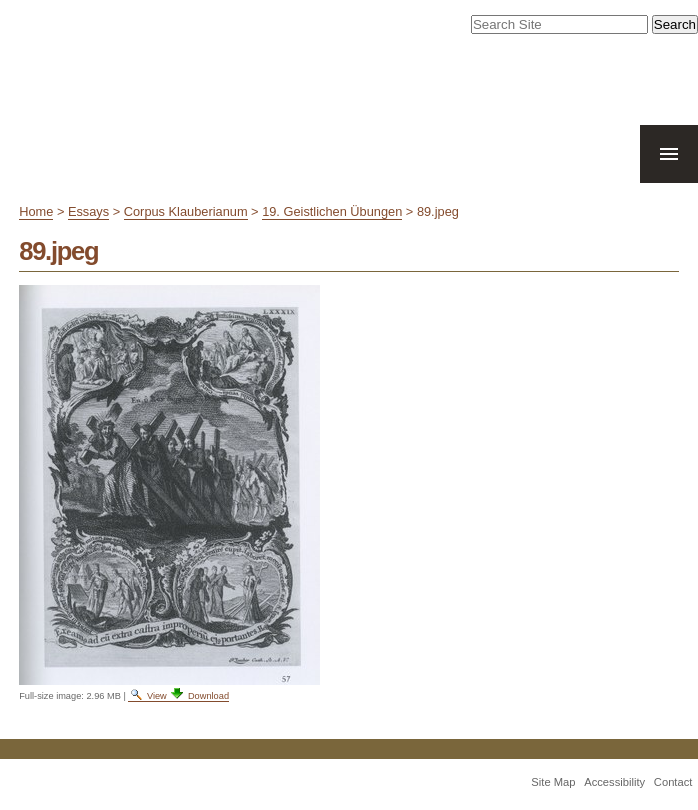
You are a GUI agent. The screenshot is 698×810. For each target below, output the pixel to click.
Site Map (553, 782)
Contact (673, 782)
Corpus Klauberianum (186, 211)
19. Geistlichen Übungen (332, 211)
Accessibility (614, 782)
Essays (88, 211)
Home (36, 211)
